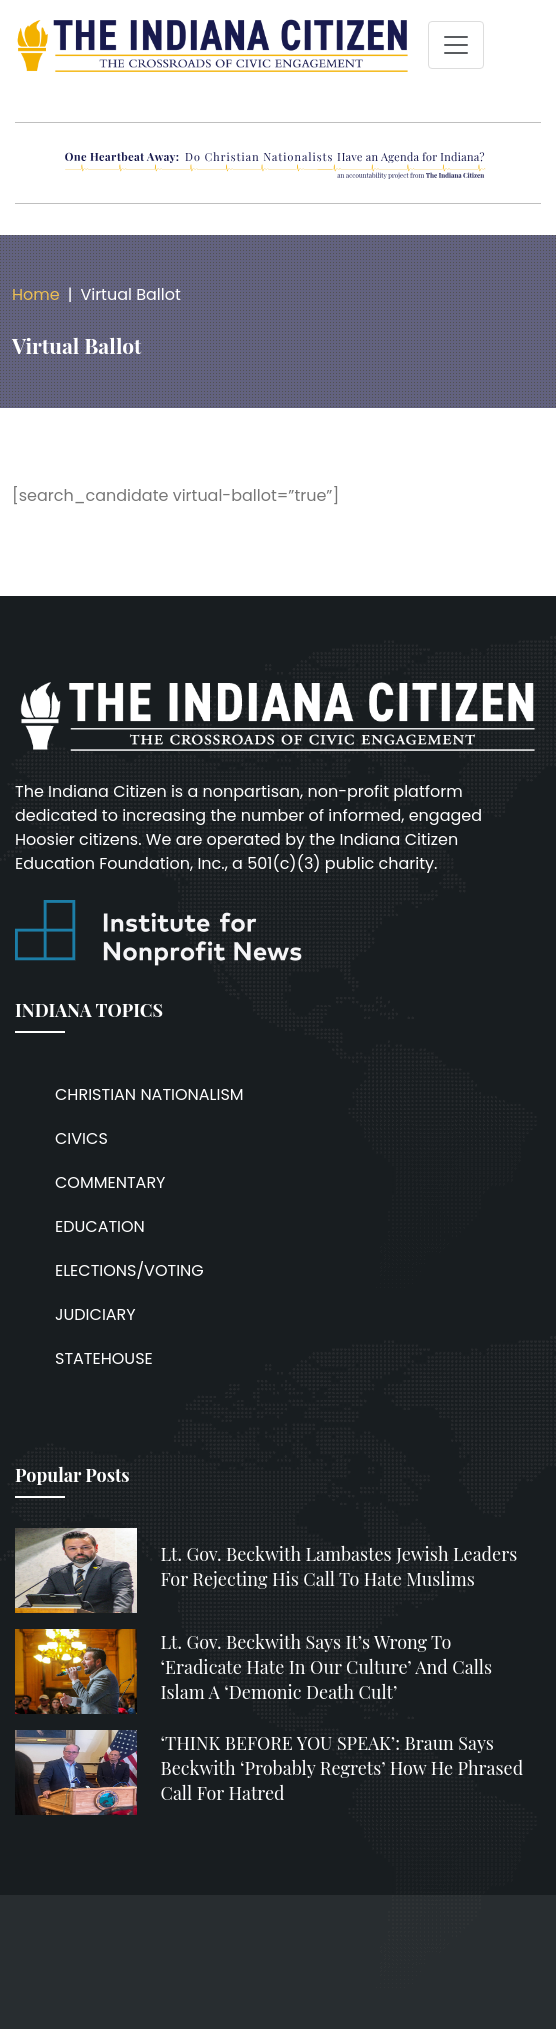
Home (36, 294)
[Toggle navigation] (456, 45)
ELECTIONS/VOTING (129, 1270)
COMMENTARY (110, 1182)
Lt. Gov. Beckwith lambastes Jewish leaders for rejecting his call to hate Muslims (339, 1566)
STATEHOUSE (104, 1358)
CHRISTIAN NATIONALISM (149, 1094)
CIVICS (81, 1138)
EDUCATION (100, 1226)
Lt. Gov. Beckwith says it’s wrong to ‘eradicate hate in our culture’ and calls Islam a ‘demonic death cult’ (327, 1667)
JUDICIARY (95, 1314)
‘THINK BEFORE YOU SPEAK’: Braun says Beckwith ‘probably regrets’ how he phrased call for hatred (342, 1768)
